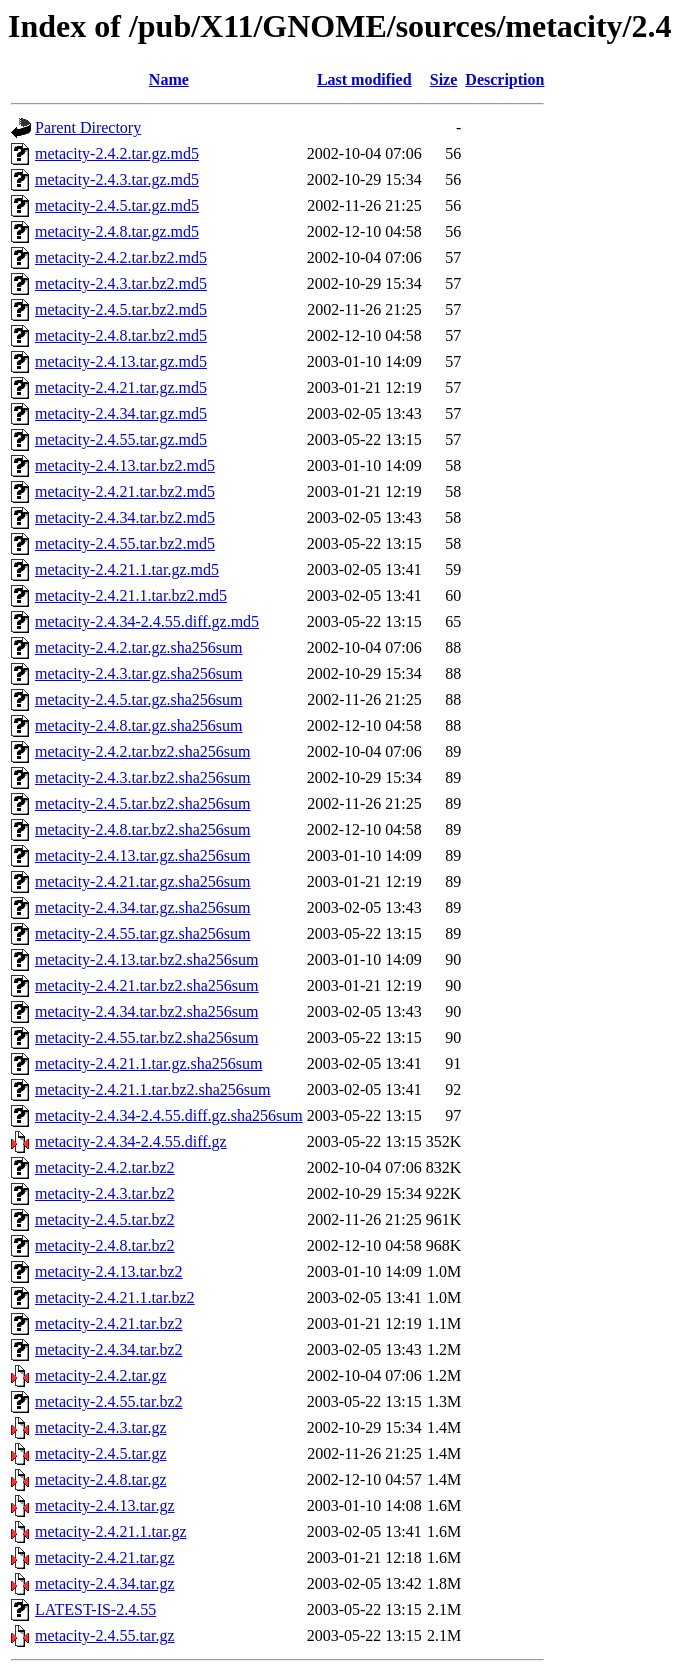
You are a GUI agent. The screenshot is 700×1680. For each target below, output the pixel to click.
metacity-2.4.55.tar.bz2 (109, 1401)
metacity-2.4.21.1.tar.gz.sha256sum (149, 1063)
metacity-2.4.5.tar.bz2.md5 (121, 309)
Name (169, 79)
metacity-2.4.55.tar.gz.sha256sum (143, 933)
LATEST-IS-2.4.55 (95, 1609)
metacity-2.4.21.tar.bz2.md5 (125, 491)
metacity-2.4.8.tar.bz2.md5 (121, 335)
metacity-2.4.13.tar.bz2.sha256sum (147, 959)
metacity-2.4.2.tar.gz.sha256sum (139, 647)
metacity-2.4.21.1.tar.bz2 (115, 1297)
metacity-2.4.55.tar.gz (105, 1635)
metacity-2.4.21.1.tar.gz (111, 1531)
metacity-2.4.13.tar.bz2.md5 (125, 465)
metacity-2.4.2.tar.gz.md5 (117, 153)
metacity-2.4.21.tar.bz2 (109, 1323)
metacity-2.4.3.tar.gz (101, 1427)
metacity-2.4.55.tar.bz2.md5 (125, 543)
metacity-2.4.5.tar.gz (101, 1453)
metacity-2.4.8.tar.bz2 (105, 1245)
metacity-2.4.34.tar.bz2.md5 (125, 517)
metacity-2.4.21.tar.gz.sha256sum (143, 881)
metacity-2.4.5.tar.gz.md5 (117, 205)
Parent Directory (88, 127)
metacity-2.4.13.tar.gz (105, 1505)
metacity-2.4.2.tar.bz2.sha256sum (143, 751)
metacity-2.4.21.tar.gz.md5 (121, 387)
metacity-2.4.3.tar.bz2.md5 (121, 283)
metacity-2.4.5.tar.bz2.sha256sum (143, 803)
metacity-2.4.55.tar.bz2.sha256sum (147, 1037)
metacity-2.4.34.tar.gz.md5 (121, 413)
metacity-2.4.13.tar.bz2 (109, 1271)
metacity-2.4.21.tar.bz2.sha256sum (147, 985)
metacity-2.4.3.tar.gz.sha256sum (139, 673)
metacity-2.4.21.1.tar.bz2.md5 (131, 595)
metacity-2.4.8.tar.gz (101, 1479)
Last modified (364, 79)
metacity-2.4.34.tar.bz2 (109, 1349)
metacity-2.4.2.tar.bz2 (105, 1167)
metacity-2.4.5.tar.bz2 (105, 1219)
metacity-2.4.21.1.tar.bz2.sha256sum (153, 1089)
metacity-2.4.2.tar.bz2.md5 (121, 257)
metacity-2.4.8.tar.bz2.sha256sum (143, 829)
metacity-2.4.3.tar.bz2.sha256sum (143, 777)
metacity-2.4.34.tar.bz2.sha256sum (147, 1011)
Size (444, 79)
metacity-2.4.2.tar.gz (101, 1375)
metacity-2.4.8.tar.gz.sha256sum (139, 725)
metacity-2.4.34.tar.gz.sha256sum (143, 907)
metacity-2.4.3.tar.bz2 (105, 1193)
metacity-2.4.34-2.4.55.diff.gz (131, 1141)
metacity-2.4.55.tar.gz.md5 (121, 439)
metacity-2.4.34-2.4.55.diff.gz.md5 (147, 621)
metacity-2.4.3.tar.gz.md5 (117, 179)
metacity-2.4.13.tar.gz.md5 (121, 361)
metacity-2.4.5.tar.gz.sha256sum (139, 699)
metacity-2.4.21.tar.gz (105, 1557)
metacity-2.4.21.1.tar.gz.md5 (127, 569)
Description (504, 79)
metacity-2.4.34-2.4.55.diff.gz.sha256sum (169, 1115)
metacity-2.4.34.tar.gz (105, 1583)
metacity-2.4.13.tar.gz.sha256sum (143, 855)
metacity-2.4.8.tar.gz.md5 (117, 231)
